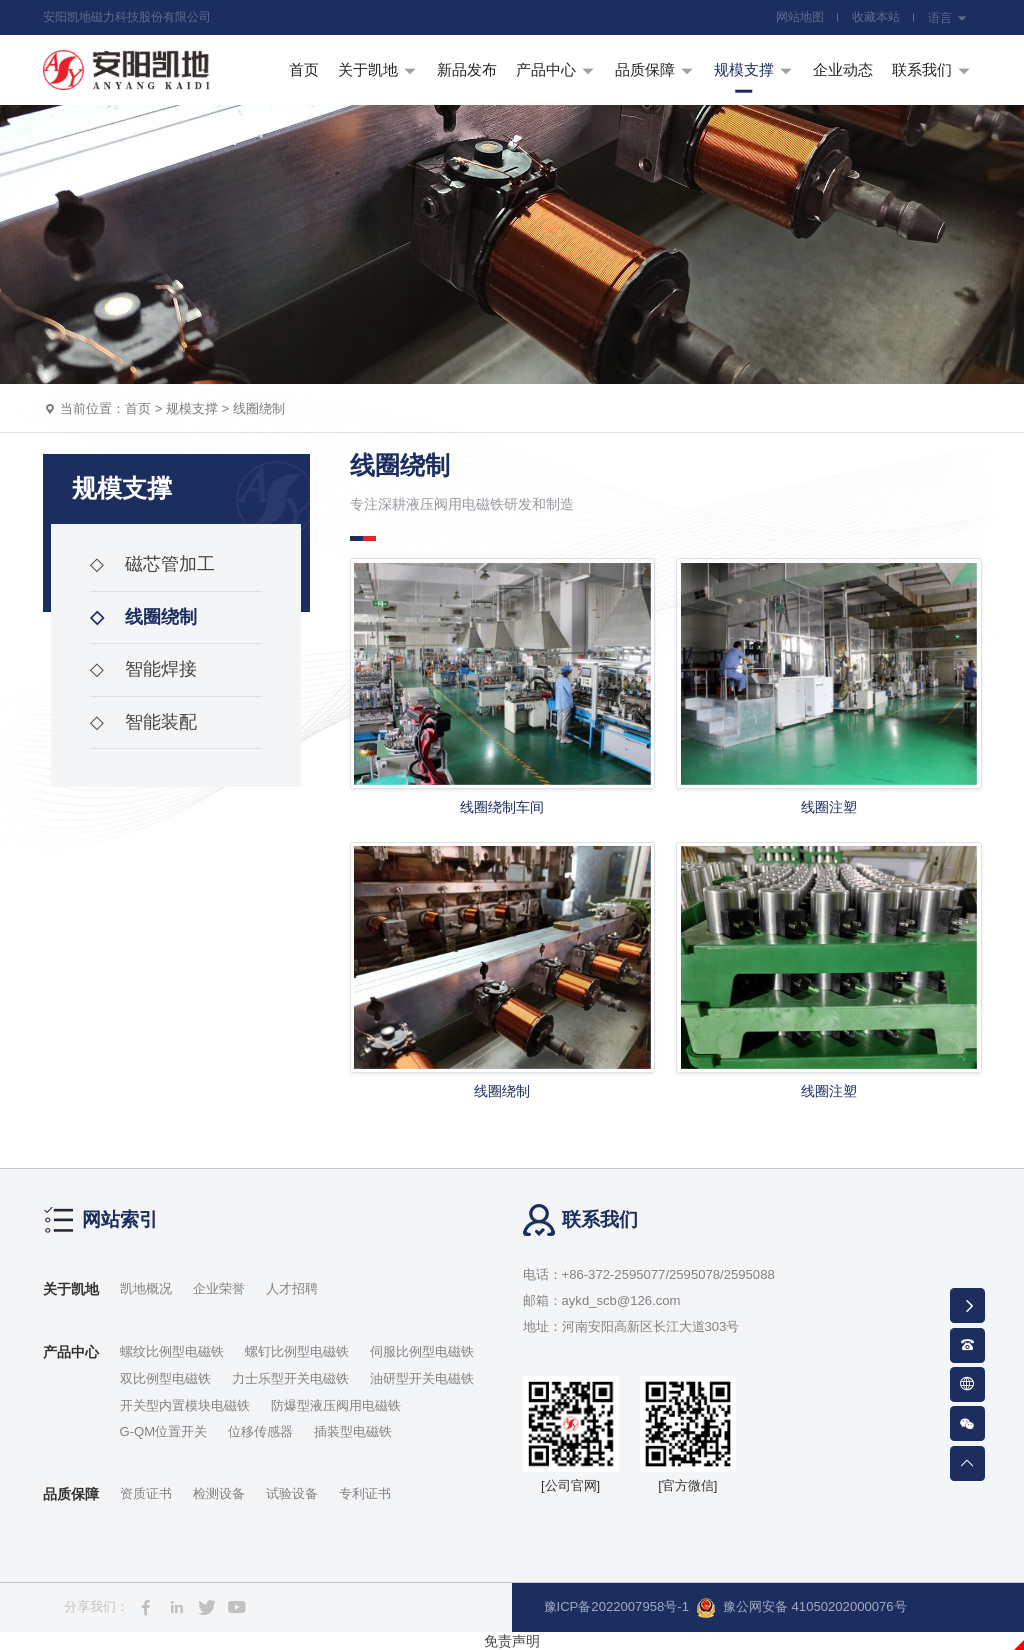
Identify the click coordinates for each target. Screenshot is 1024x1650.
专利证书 (365, 1493)
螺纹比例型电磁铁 (172, 1351)
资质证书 (146, 1493)
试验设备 (292, 1493)
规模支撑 (192, 408)
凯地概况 (146, 1288)
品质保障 (71, 1494)
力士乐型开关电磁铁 (290, 1378)
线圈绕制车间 (502, 807)
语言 (947, 18)
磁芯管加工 (152, 564)
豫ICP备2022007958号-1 (616, 1606)
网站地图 (800, 17)
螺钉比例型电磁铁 (297, 1351)
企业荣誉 (219, 1288)
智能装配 (143, 722)
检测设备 (219, 1493)
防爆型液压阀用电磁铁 (336, 1405)
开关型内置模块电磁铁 (185, 1405)
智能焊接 (143, 669)
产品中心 (71, 1352)
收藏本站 (876, 17)
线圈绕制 (259, 408)
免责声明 (512, 1641)
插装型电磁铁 (353, 1431)
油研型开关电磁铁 (422, 1378)
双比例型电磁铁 (165, 1378)
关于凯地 (71, 1289)
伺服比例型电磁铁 (422, 1351)
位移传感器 (260, 1431)
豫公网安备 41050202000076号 (801, 1608)
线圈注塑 (829, 807)
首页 (138, 408)
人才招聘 (292, 1288)
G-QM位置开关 (164, 1431)
